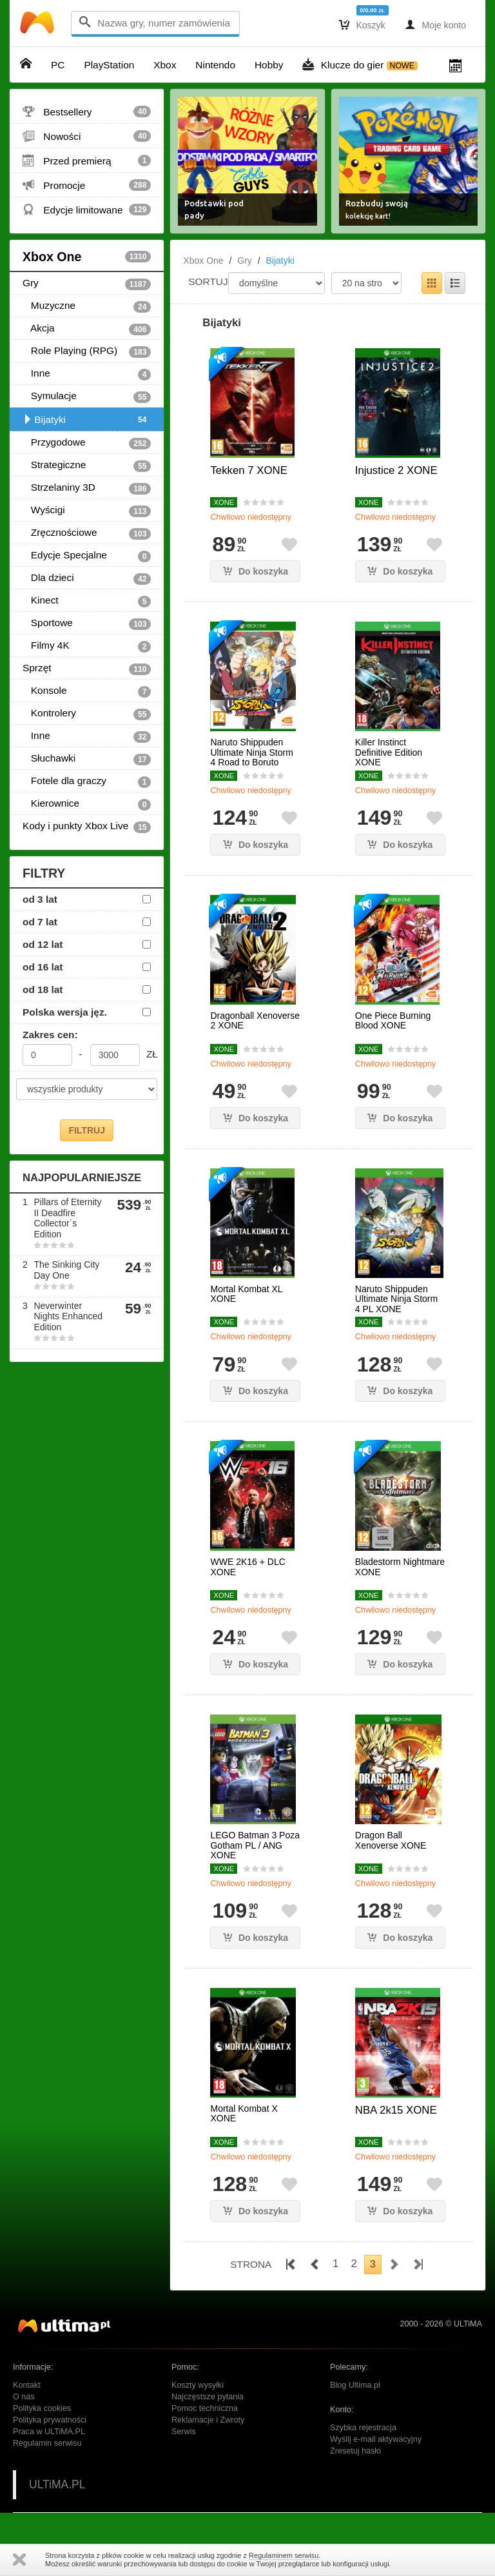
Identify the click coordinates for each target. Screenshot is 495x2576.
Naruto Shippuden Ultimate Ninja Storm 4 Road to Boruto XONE (251, 757)
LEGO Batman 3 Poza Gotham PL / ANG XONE (255, 1845)
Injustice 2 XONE (396, 470)
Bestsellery (87, 111)
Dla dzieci (87, 578)
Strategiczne (87, 465)
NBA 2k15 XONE (396, 2110)
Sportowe (87, 623)
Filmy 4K (87, 646)
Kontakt (27, 2385)
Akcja (87, 328)
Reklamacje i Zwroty (207, 2419)
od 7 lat (40, 921)
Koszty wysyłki (197, 2385)
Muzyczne (87, 306)
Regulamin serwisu (47, 2443)
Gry (87, 283)
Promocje (87, 185)
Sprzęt (87, 668)
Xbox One (87, 257)
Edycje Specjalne (87, 555)
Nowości (87, 136)
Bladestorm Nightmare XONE (400, 1567)
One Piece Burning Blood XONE (393, 1020)
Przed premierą (87, 160)
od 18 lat (43, 989)
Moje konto (435, 24)
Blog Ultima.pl (355, 2385)
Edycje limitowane (87, 209)
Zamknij (19, 2559)
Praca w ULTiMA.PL (49, 2431)
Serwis (183, 2431)
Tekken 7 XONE (248, 470)
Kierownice (87, 804)
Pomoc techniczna (204, 2408)
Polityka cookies (42, 2408)
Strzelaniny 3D (87, 488)
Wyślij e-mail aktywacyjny (376, 2439)
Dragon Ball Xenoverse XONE (391, 1840)
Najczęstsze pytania (207, 2396)
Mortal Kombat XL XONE (246, 1294)
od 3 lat (40, 899)
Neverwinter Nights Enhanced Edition (68, 1317)
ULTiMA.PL (57, 2484)
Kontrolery (87, 713)
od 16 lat (43, 966)
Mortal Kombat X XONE (243, 2113)
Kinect (87, 601)
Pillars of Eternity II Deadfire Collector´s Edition (67, 1218)
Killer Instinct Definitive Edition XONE (388, 752)
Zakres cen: (50, 1034)
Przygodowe (87, 443)
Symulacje (87, 396)
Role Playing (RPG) (87, 351)
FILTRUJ (86, 1130)
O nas (24, 2396)
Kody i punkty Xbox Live (87, 826)
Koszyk (362, 24)
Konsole (87, 691)
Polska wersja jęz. (65, 1012)
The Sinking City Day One (66, 1270)
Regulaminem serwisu (283, 2555)
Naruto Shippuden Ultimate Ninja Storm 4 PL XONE (396, 1299)
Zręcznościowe (87, 533)
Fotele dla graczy (87, 781)
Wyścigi (87, 510)
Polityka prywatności (49, 2419)
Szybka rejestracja (363, 2427)
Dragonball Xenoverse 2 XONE (255, 1020)
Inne (87, 374)
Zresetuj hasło (355, 2450)
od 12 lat (43, 944)
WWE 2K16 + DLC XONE (247, 1567)
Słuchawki (87, 758)
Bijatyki (87, 420)
